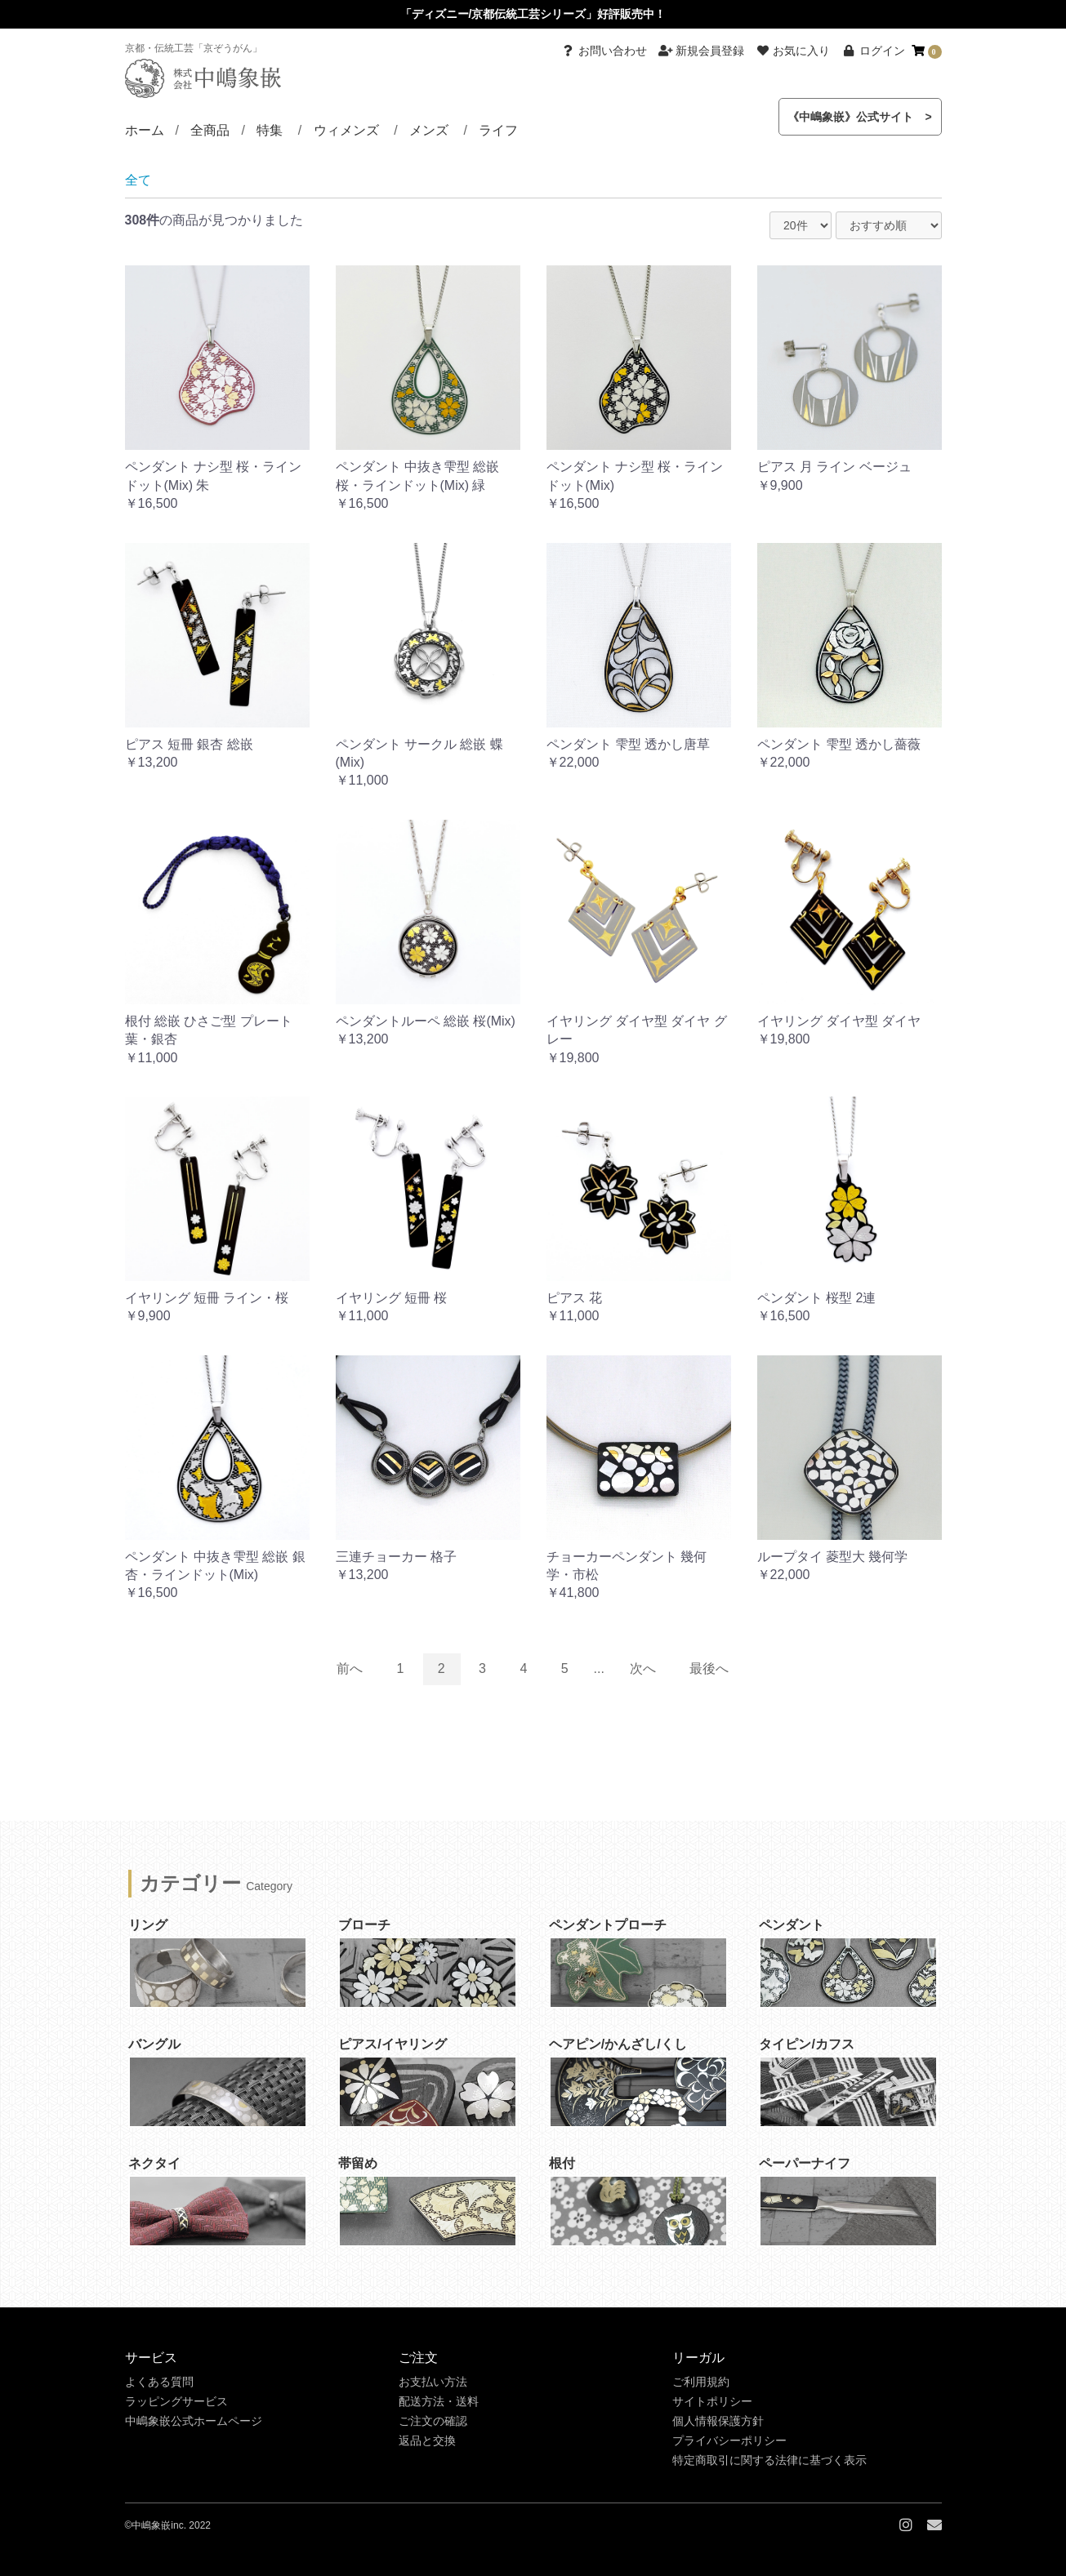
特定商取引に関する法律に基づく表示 (769, 2460)
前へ (350, 1668)
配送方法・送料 (439, 2401)
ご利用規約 (700, 2381)
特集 (269, 130)
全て (138, 180)
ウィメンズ (346, 130)
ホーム (144, 130)
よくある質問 (159, 2381)
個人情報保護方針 (718, 2420)
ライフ (498, 130)
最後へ (709, 1668)
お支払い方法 (433, 2381)
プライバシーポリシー (729, 2440)
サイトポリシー (712, 2401)
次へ (643, 1668)
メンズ (428, 130)
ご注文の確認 (433, 2420)
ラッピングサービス (176, 2401)
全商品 (210, 130)
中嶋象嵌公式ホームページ (193, 2420)
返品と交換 (427, 2440)
